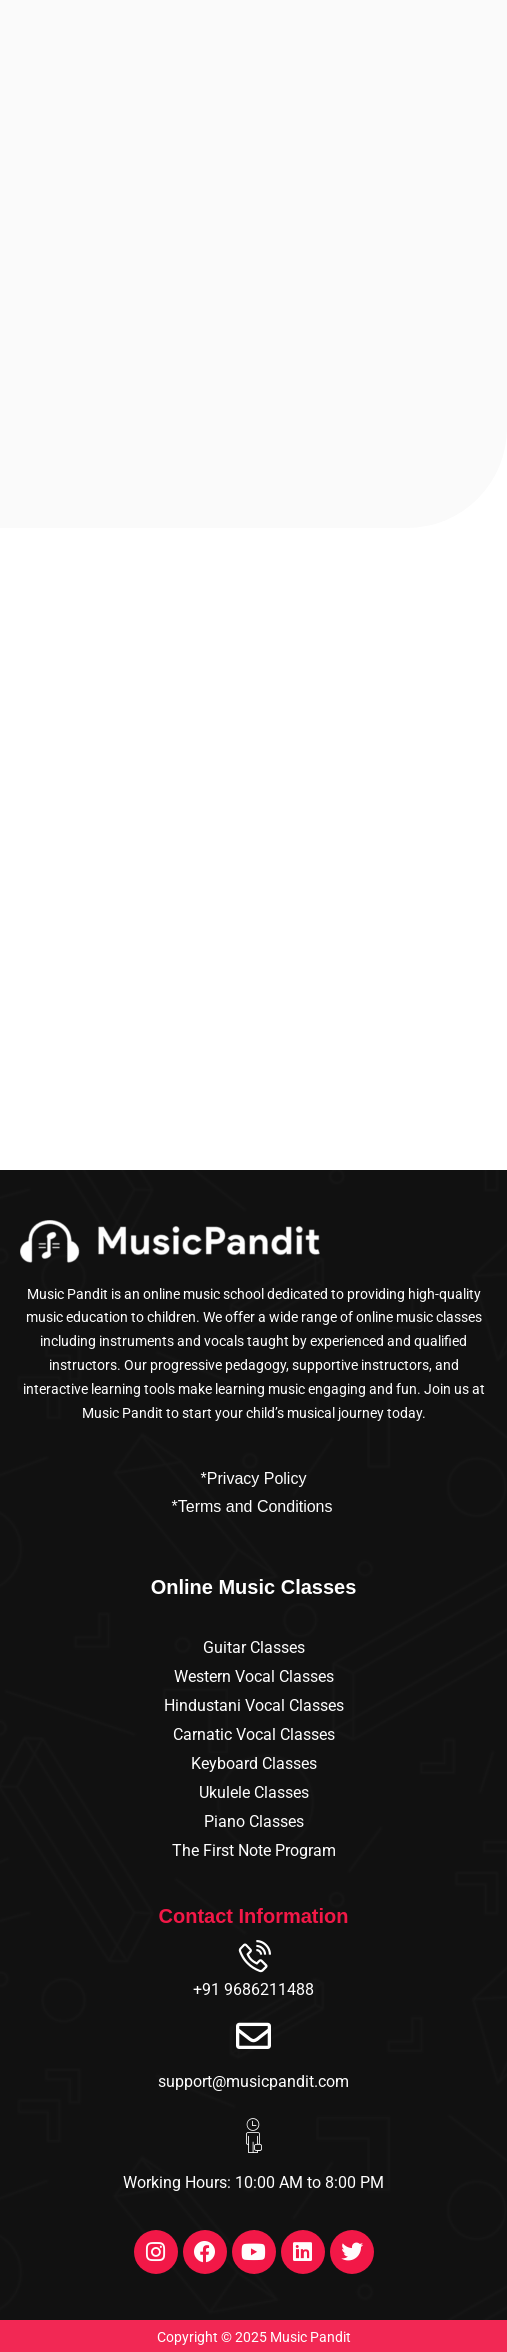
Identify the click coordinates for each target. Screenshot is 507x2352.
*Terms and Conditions (252, 1506)
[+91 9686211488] (253, 1958)
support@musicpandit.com (253, 2081)
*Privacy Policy (254, 1478)
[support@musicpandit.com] (253, 2035)
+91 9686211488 (253, 1989)
